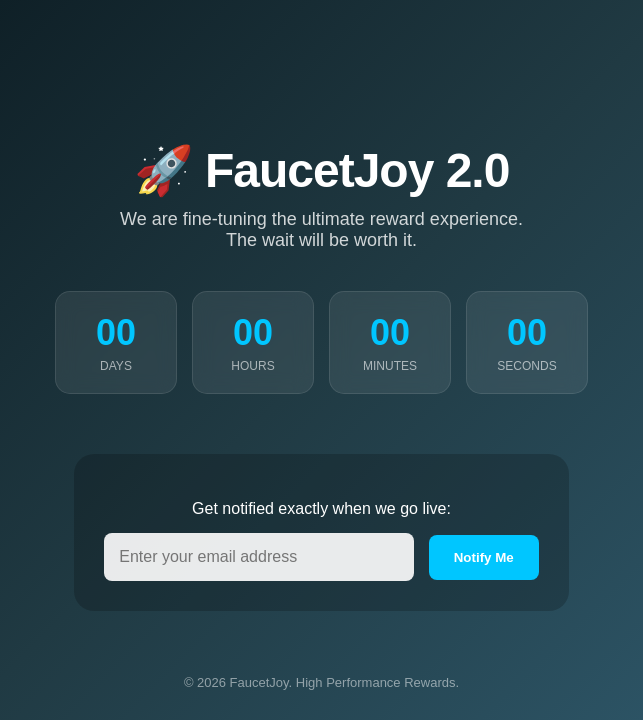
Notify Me (484, 557)
